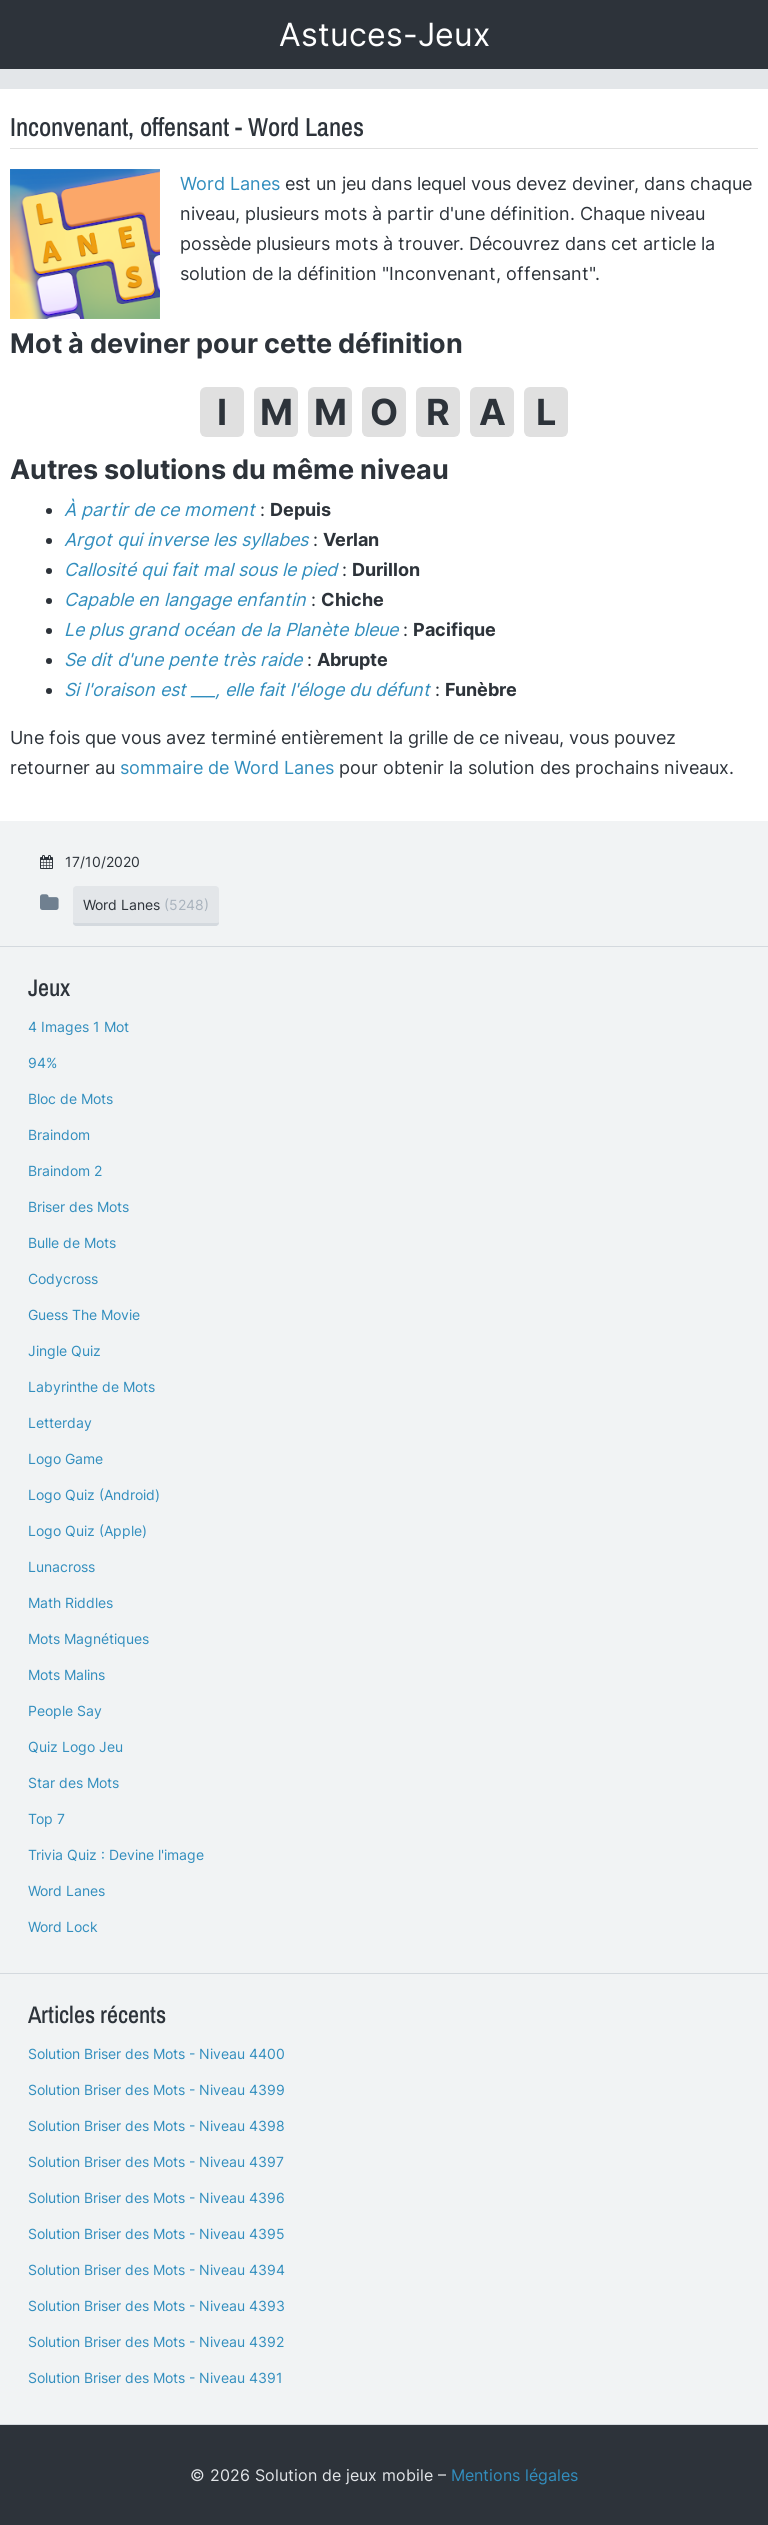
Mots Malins (66, 1674)
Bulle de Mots (72, 1242)
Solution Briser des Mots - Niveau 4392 (156, 2341)
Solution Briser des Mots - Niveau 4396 (156, 2197)
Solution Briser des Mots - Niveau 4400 (156, 2053)
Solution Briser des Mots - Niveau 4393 (156, 2305)
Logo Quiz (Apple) (87, 1530)
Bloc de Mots (70, 1098)
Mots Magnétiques (88, 1638)
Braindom (59, 1134)
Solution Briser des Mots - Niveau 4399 (156, 2089)
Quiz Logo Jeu (75, 1746)
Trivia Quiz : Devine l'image (116, 1854)
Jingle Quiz (64, 1350)
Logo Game (65, 1458)
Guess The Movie (84, 1314)
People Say (65, 1710)
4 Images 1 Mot (78, 1026)
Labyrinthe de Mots (91, 1386)
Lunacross (61, 1566)
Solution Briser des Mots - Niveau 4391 (155, 2377)
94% (42, 1062)
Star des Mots (73, 1782)
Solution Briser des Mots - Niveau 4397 (156, 2161)
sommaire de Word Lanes (227, 767)
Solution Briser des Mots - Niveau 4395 (156, 2233)
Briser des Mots (78, 1206)
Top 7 (46, 1818)
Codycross (63, 1278)
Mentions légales (514, 2475)
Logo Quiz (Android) (94, 1494)
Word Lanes (230, 183)
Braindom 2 (65, 1170)
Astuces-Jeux (384, 34)
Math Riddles (70, 1602)
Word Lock (63, 1926)
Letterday (60, 1422)
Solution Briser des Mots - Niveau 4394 (156, 2269)
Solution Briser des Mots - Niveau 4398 (156, 2125)
